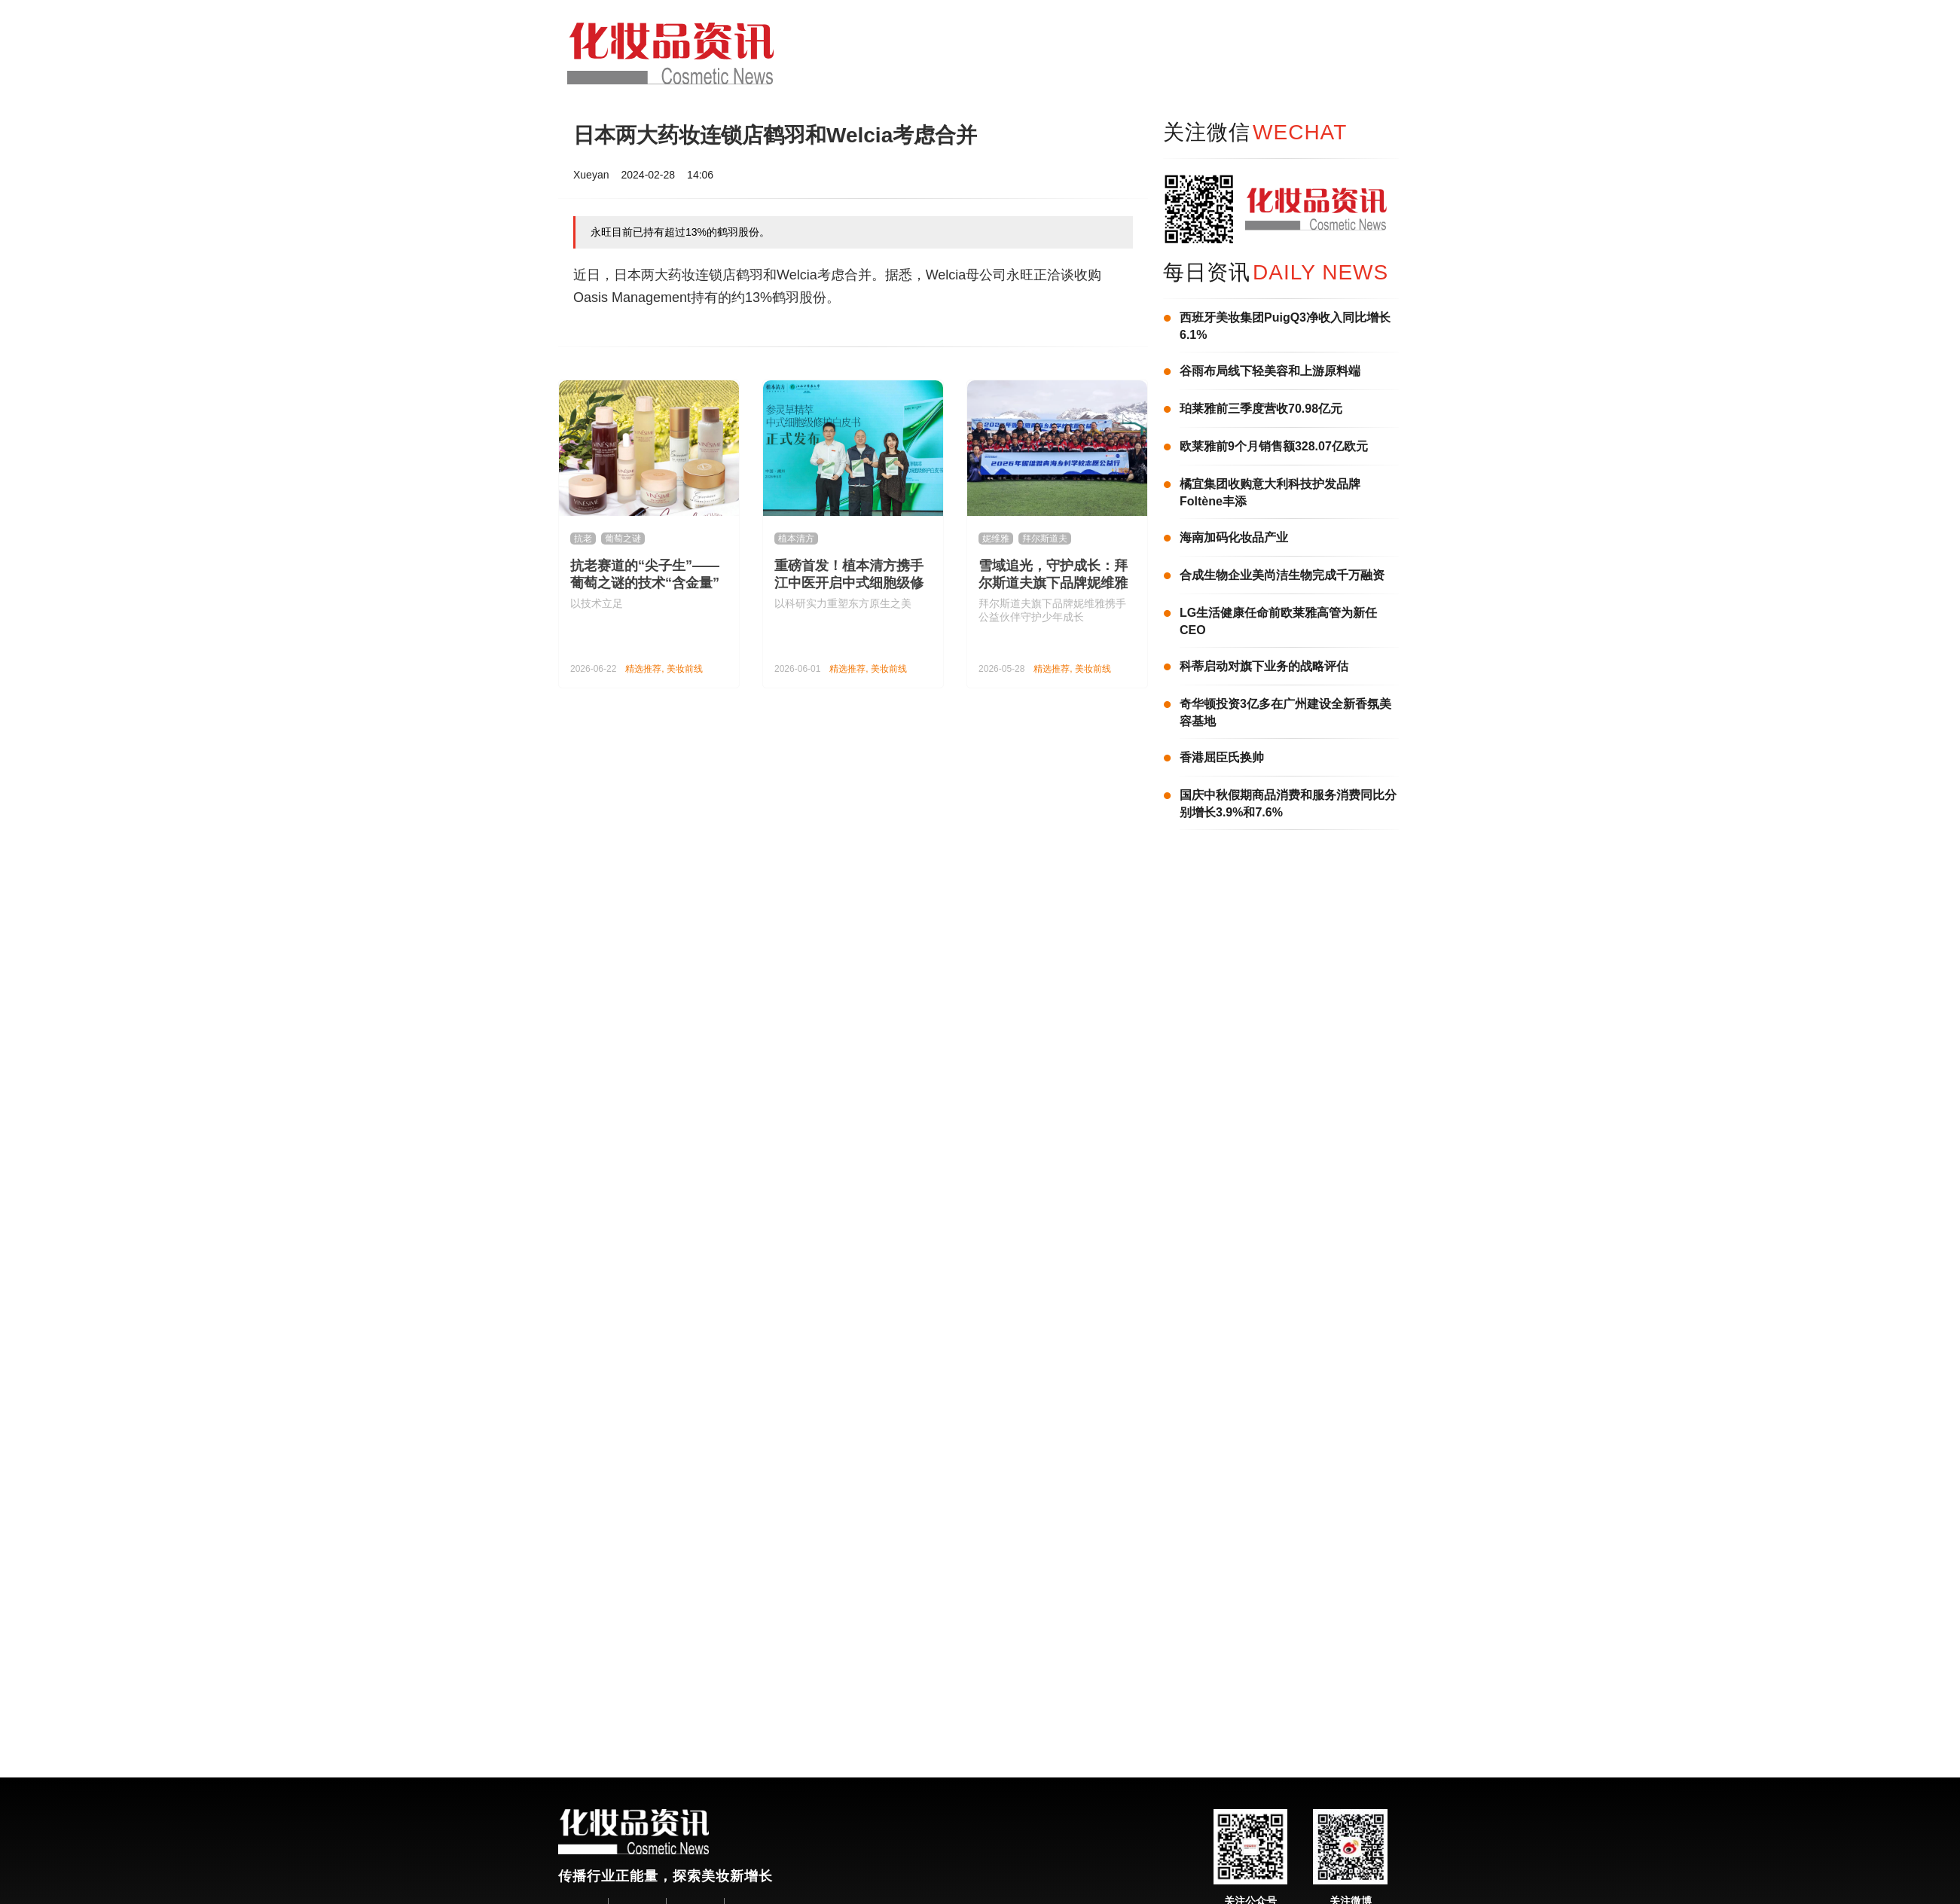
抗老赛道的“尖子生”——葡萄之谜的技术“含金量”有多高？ (644, 583)
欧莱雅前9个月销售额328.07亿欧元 (1274, 446)
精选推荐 (643, 669)
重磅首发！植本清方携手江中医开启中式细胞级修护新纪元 (849, 583)
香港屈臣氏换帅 (1222, 757)
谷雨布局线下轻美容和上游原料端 (1270, 371)
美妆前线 (685, 669)
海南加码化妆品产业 (1234, 537)
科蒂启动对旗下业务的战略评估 (1264, 666)
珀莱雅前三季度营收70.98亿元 (1261, 408)
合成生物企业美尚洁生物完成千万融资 (1282, 575)
